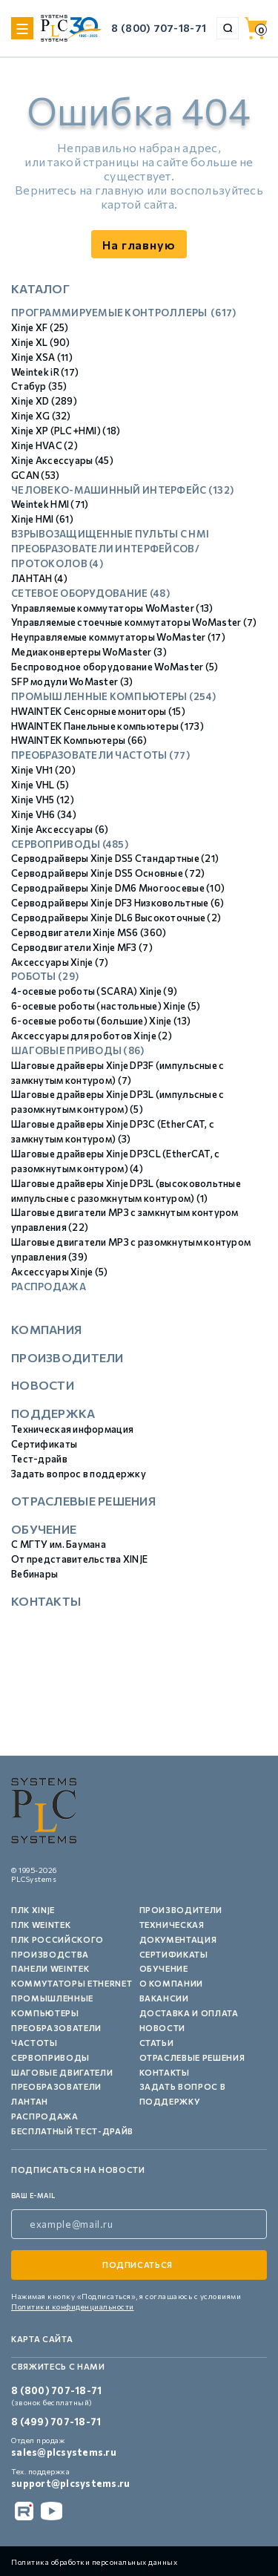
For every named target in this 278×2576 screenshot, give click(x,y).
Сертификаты (44, 1444)
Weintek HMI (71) (49, 504)
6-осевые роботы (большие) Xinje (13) (101, 1021)
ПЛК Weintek (40, 1924)
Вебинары (34, 1574)
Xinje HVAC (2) (44, 445)
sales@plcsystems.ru (63, 2452)
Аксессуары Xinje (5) (59, 1272)
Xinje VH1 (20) (43, 770)
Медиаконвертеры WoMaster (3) (89, 652)
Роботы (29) (45, 976)
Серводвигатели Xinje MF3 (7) (82, 947)
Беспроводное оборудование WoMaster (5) (115, 667)
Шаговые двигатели (62, 2072)
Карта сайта (42, 2339)
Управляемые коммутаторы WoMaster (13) (112, 608)
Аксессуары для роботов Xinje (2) (91, 1036)
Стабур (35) (39, 386)
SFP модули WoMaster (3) (72, 681)
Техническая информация (72, 1429)
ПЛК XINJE (33, 1910)
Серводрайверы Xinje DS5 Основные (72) (108, 873)
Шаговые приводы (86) (78, 1050)
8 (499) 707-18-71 (56, 2422)
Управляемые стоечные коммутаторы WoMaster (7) (134, 622)
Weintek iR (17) (45, 372)
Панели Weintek (50, 1968)
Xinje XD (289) (44, 401)
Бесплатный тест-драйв (72, 2131)
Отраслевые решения (83, 1501)
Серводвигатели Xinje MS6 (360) (88, 932)
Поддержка (53, 1413)
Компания (46, 1329)
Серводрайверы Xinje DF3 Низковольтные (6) (117, 903)
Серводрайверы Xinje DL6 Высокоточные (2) (116, 917)
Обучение (43, 1529)
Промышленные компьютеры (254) (113, 696)
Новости (42, 1385)
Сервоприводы (50, 2057)
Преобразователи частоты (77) (100, 755)
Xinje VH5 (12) (42, 799)
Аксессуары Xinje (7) (60, 962)
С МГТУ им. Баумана (58, 1544)
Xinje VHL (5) (40, 785)
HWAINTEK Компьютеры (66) (79, 740)
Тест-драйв (39, 1459)
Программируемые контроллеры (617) (123, 312)
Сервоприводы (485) (69, 844)
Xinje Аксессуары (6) (60, 829)
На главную (139, 245)
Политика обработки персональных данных (94, 2561)
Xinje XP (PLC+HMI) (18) (65, 431)
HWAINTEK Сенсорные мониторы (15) (98, 711)
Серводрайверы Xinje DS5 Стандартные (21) (115, 858)
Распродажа (48, 1286)
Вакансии (164, 1998)
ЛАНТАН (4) (39, 578)
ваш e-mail (33, 2195)
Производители (67, 1357)
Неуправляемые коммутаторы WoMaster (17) (118, 637)
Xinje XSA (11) (42, 357)
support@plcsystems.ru (70, 2483)
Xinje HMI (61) (42, 519)
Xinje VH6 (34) (43, 814)
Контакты (46, 1601)
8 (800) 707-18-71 (158, 28)
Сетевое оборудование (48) (90, 593)
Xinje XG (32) (41, 416)
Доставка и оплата (189, 2013)
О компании (171, 1983)
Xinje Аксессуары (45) (62, 460)
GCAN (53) (35, 475)
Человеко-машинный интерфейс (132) (122, 490)
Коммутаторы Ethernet (71, 1983)
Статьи (156, 2042)
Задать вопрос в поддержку (78, 1474)
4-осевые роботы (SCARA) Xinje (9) (94, 991)
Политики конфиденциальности (72, 2306)
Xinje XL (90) (40, 342)
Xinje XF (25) (40, 327)
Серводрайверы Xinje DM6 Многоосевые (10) (118, 888)
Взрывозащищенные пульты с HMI (110, 534)
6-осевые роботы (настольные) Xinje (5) (106, 1006)
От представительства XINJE (79, 1559)
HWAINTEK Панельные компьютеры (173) (107, 726)
